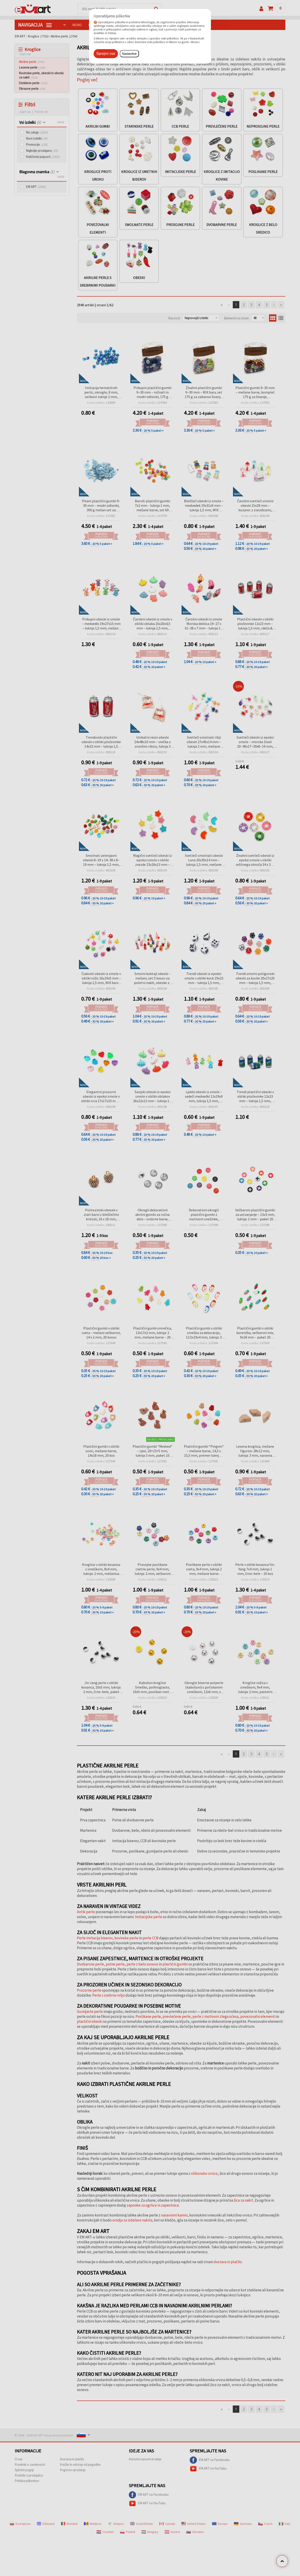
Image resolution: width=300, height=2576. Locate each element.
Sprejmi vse (105, 53)
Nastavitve (129, 53)
